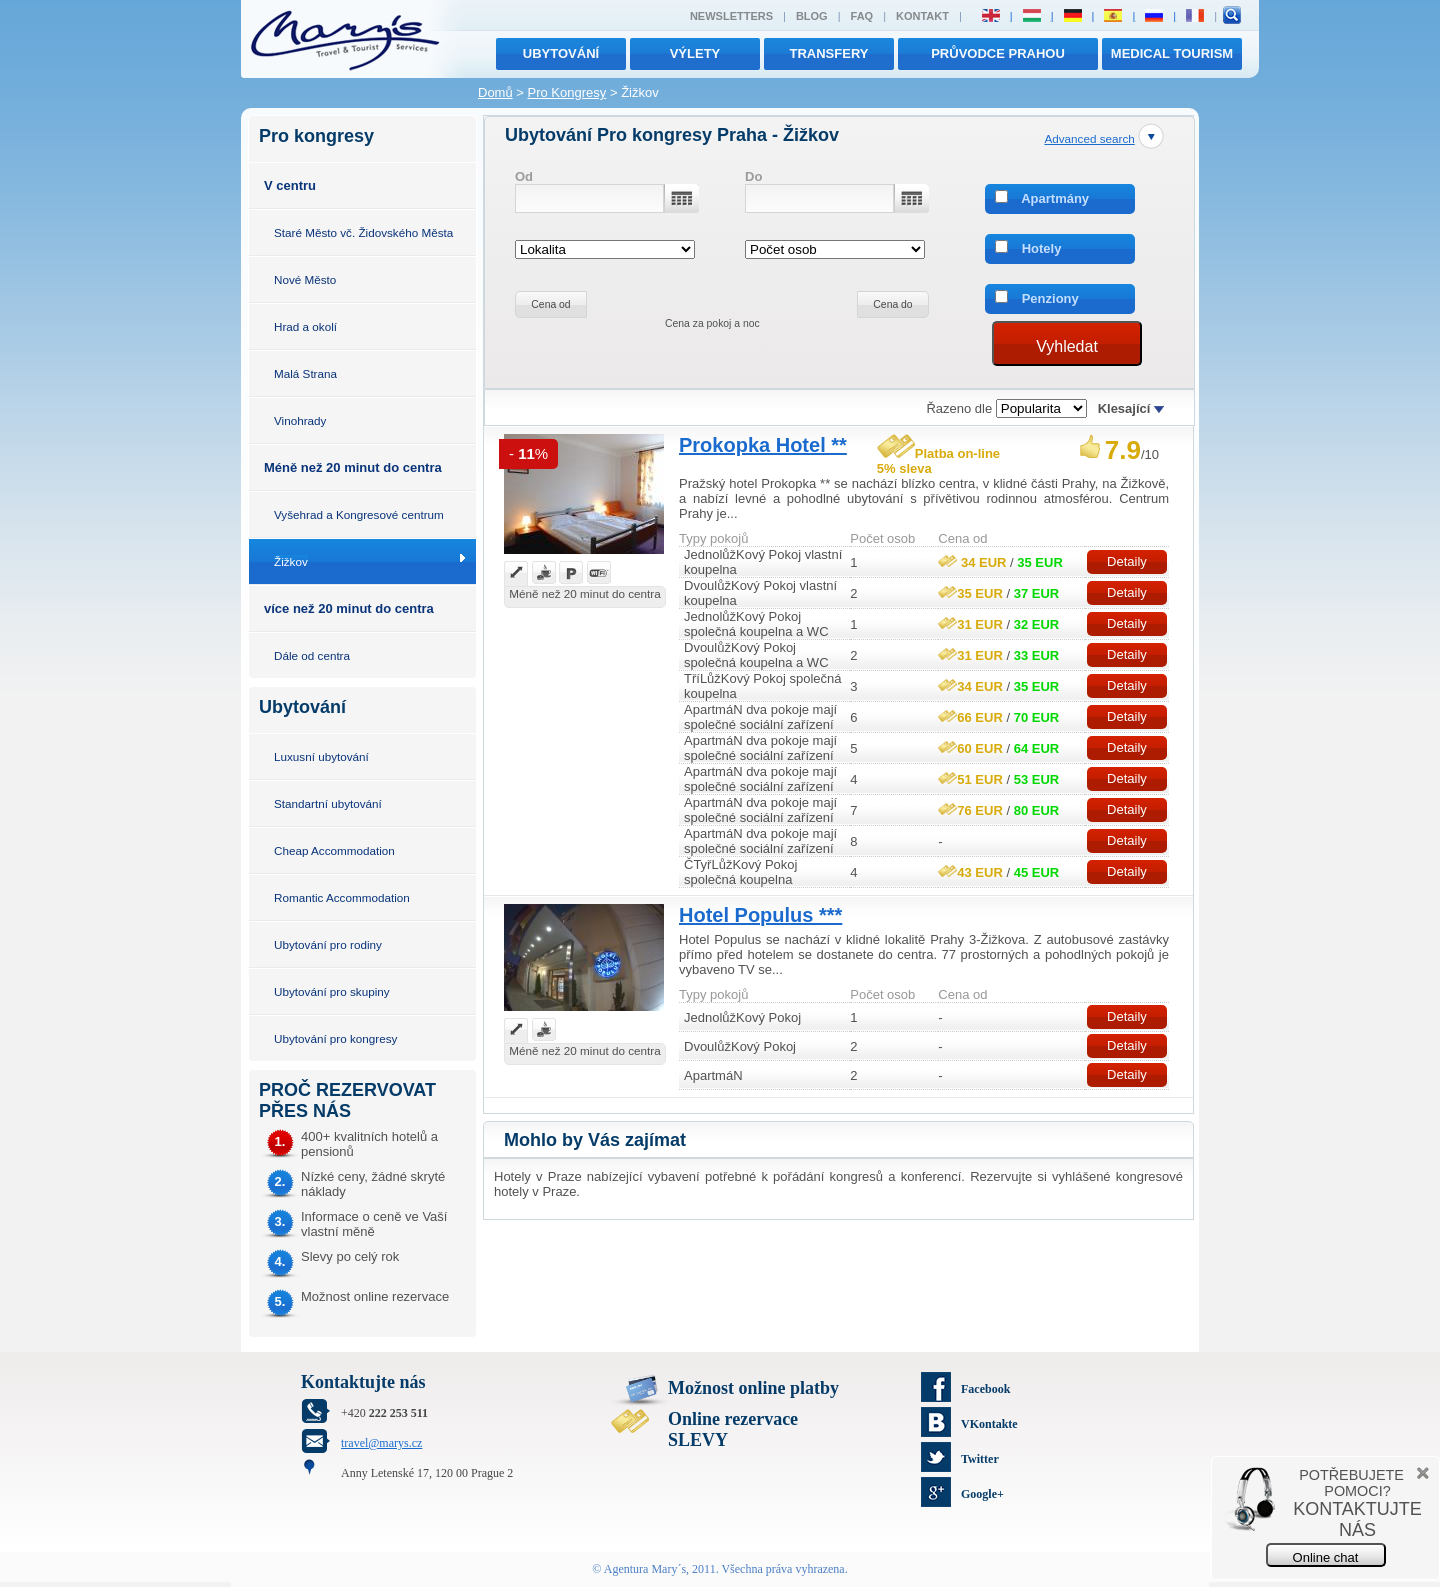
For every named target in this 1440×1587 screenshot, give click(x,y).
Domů (495, 92)
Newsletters (731, 16)
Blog (812, 16)
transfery (829, 53)
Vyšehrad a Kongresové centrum (359, 514)
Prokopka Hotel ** (763, 445)
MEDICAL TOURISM (1172, 53)
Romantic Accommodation (342, 897)
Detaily (1127, 561)
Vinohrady (300, 420)
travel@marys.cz (381, 1443)
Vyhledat (1067, 346)
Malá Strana (305, 373)
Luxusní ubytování (321, 756)
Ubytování (561, 53)
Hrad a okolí (305, 326)
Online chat (1326, 1557)
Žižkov (291, 561)
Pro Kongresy (567, 92)
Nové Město (305, 279)
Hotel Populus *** (760, 915)
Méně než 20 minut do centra (353, 467)
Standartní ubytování (328, 803)
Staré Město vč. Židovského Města (363, 232)
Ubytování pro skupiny (332, 991)
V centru (290, 185)
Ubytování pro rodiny (328, 944)
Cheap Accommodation (334, 850)
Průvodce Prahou (998, 53)
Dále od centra (312, 655)
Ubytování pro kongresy (335, 1038)
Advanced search (1089, 138)
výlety (695, 53)
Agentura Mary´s (645, 1569)
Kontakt (922, 16)
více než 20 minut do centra (349, 608)
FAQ (862, 16)
